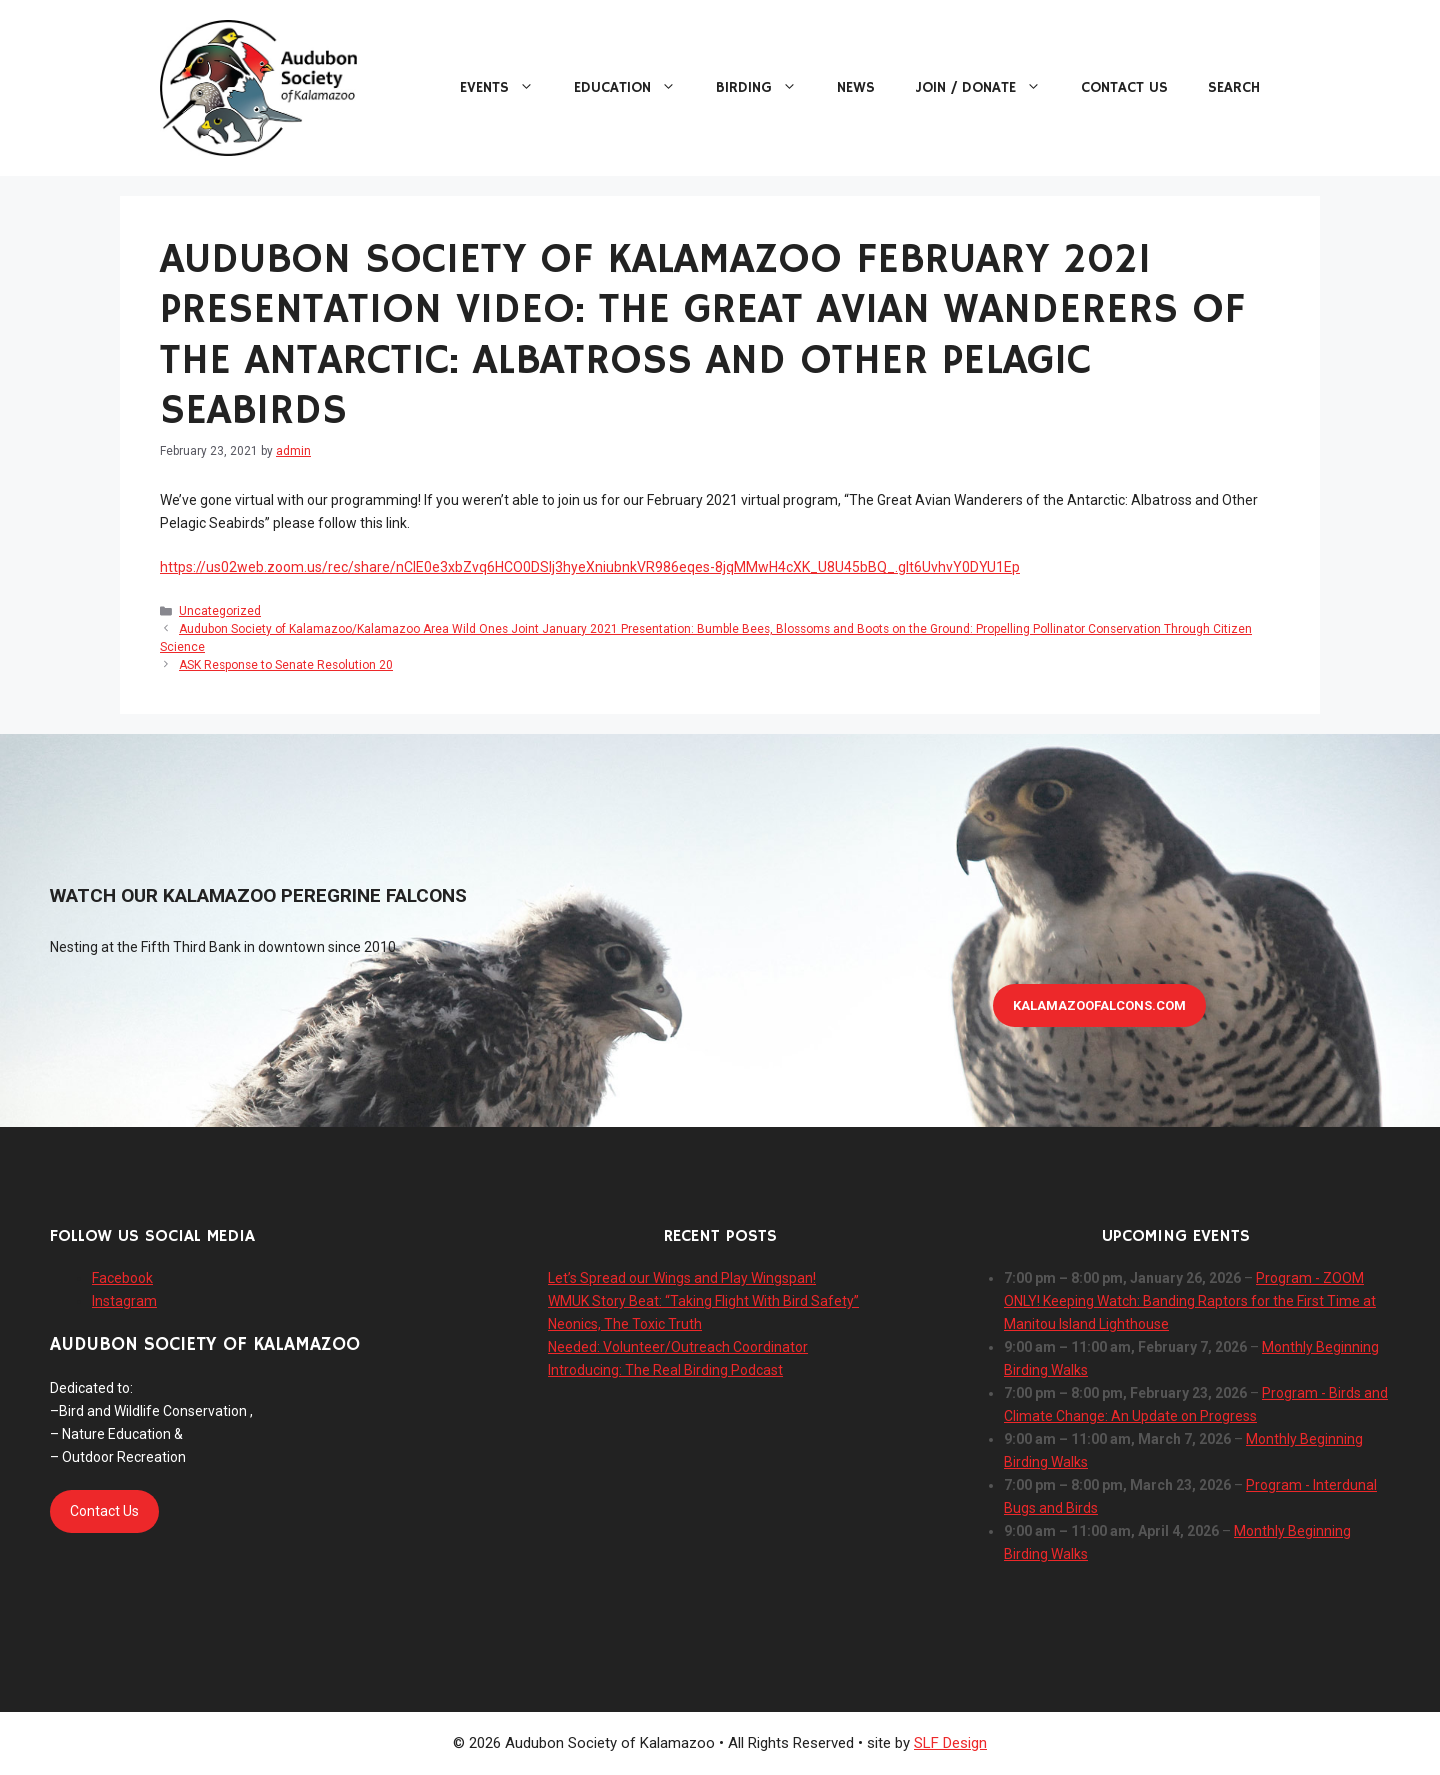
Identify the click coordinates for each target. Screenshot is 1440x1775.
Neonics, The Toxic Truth (625, 1324)
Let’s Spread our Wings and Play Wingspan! (682, 1278)
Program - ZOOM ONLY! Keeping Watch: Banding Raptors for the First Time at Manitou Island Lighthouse (1190, 1301)
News (856, 87)
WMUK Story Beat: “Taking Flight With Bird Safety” (703, 1301)
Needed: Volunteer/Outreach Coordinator (678, 1347)
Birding (766, 88)
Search (1234, 87)
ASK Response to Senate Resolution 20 (286, 665)
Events (507, 88)
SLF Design (950, 1743)
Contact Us (1124, 87)
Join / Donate (988, 88)
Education (635, 88)
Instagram (124, 1301)
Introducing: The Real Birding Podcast (665, 1370)
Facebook (122, 1278)
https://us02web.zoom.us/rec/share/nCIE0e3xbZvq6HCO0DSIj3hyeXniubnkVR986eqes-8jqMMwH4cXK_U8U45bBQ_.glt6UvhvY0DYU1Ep (590, 567)
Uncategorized (220, 611)
